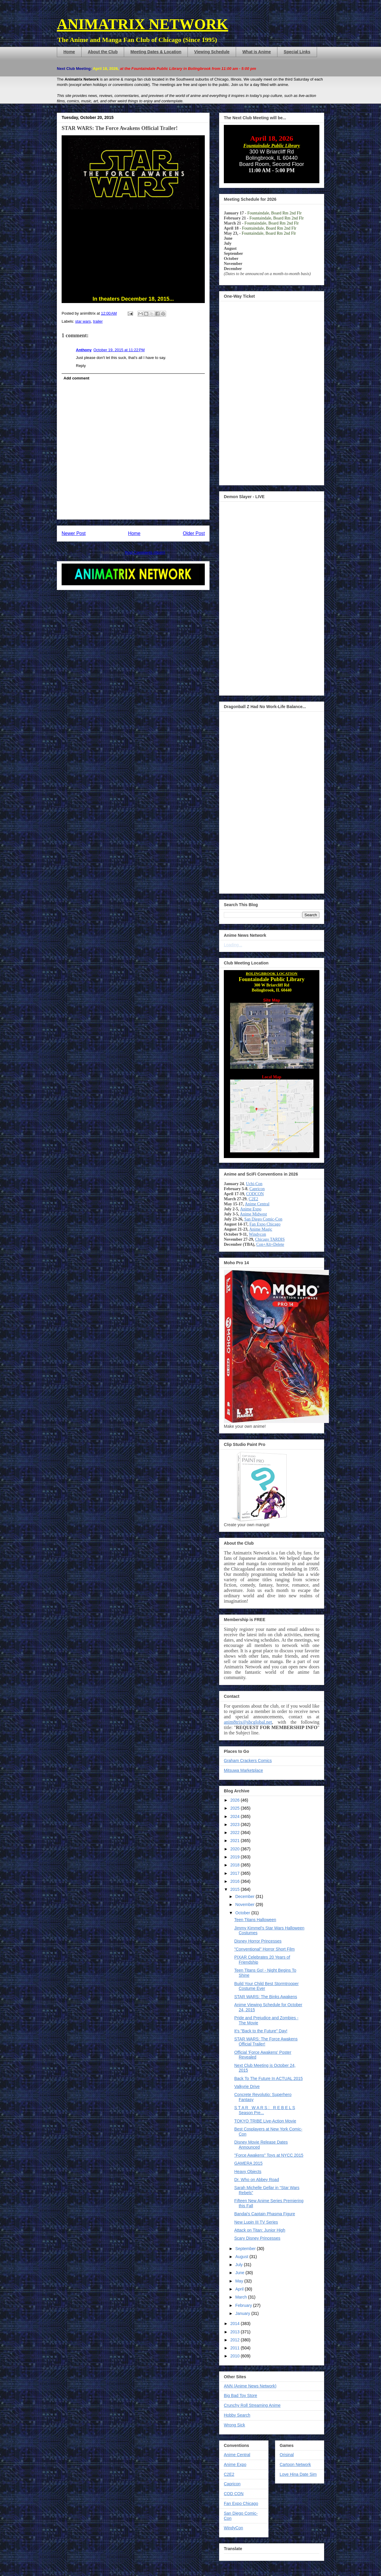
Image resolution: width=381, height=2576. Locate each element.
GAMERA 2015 (248, 2163)
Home (69, 51)
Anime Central (257, 1204)
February (244, 2305)
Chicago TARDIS (270, 1239)
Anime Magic (260, 1229)
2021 (235, 1840)
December (245, 1896)
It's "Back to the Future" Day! (260, 2031)
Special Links (297, 51)
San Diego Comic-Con (263, 1219)
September (246, 2248)
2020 (235, 1849)
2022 (235, 1832)
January (243, 2313)
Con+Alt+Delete (270, 1244)
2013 (235, 2331)
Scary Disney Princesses (257, 2238)
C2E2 (253, 1199)
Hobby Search (237, 2415)
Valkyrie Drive (247, 2086)
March (241, 2297)
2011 (235, 2348)
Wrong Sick (234, 2425)
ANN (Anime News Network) (250, 2386)
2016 (235, 1881)
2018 (235, 1865)
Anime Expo (250, 1209)
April (240, 2289)
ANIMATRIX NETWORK (142, 24)
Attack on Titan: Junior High (259, 2230)
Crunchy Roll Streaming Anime (252, 2405)
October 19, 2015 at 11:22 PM (119, 350)
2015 (235, 1889)
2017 (235, 1873)
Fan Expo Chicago (264, 1224)
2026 (235, 1800)
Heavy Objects (247, 2171)
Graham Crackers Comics (248, 1760)
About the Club (103, 51)
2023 (235, 1824)
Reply (81, 365)
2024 (235, 1816)
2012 (235, 2339)
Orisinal (287, 2454)
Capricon (257, 1189)
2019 (235, 1857)
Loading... (233, 944)
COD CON (233, 2493)
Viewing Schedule (211, 51)
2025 (235, 1808)
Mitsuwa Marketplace (243, 1770)
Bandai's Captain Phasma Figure (264, 2213)
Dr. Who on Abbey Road (256, 2179)
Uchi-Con (254, 1184)
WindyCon (233, 2527)
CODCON (255, 1194)
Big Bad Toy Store (240, 2395)
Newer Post (74, 533)
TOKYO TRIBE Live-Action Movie (265, 2121)
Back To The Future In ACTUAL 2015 (268, 2078)
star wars (83, 321)
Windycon (257, 1234)
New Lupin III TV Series (256, 2222)
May (239, 2281)
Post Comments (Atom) (145, 552)
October (243, 1912)
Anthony (84, 350)
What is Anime (256, 51)
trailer (98, 321)
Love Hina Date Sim (298, 2474)
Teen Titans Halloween (255, 1919)
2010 (235, 2356)
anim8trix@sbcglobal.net (248, 1722)
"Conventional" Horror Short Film (264, 1949)
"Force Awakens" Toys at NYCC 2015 (268, 2155)
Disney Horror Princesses (258, 1941)
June (240, 2272)
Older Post (194, 533)
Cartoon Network (295, 2464)
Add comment (77, 378)
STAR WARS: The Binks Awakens (265, 1996)
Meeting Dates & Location (155, 51)
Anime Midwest (253, 1214)
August (242, 2256)
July (239, 2264)
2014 (235, 2323)
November (245, 1904)
